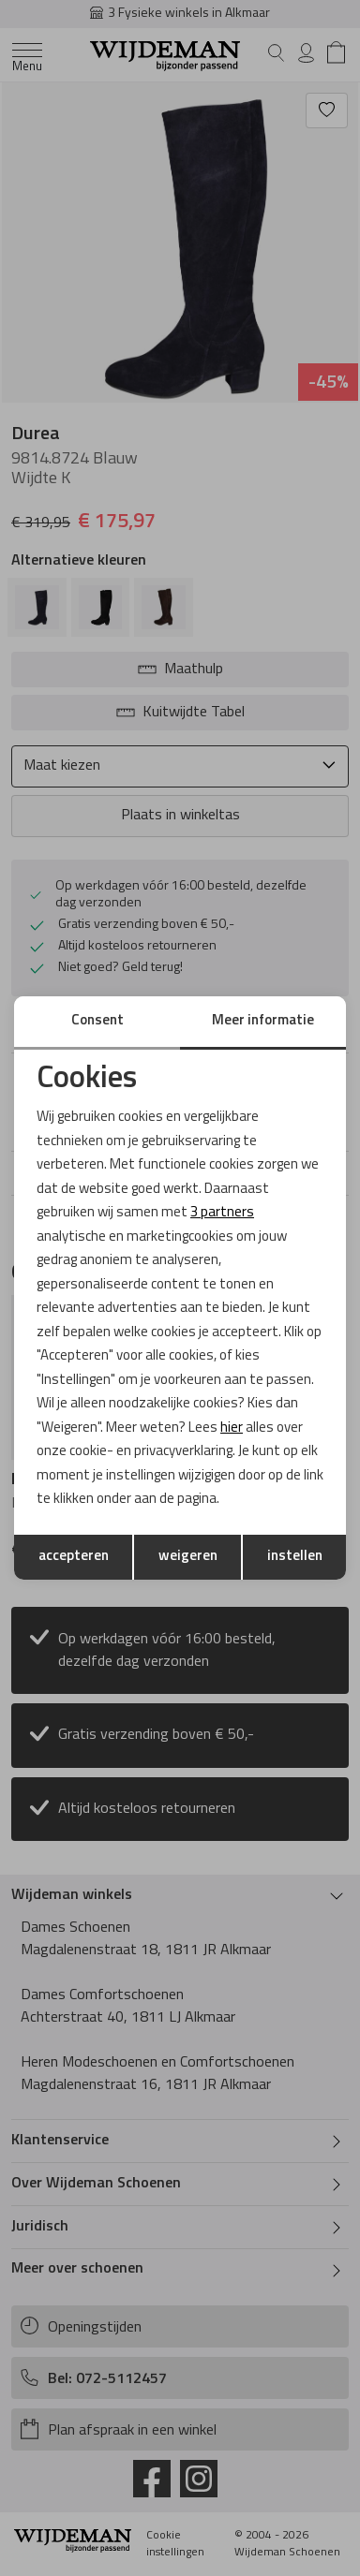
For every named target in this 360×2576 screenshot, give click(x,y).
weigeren (188, 1557)
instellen (294, 1557)
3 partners (222, 1213)
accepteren (73, 1557)
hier (231, 1428)
